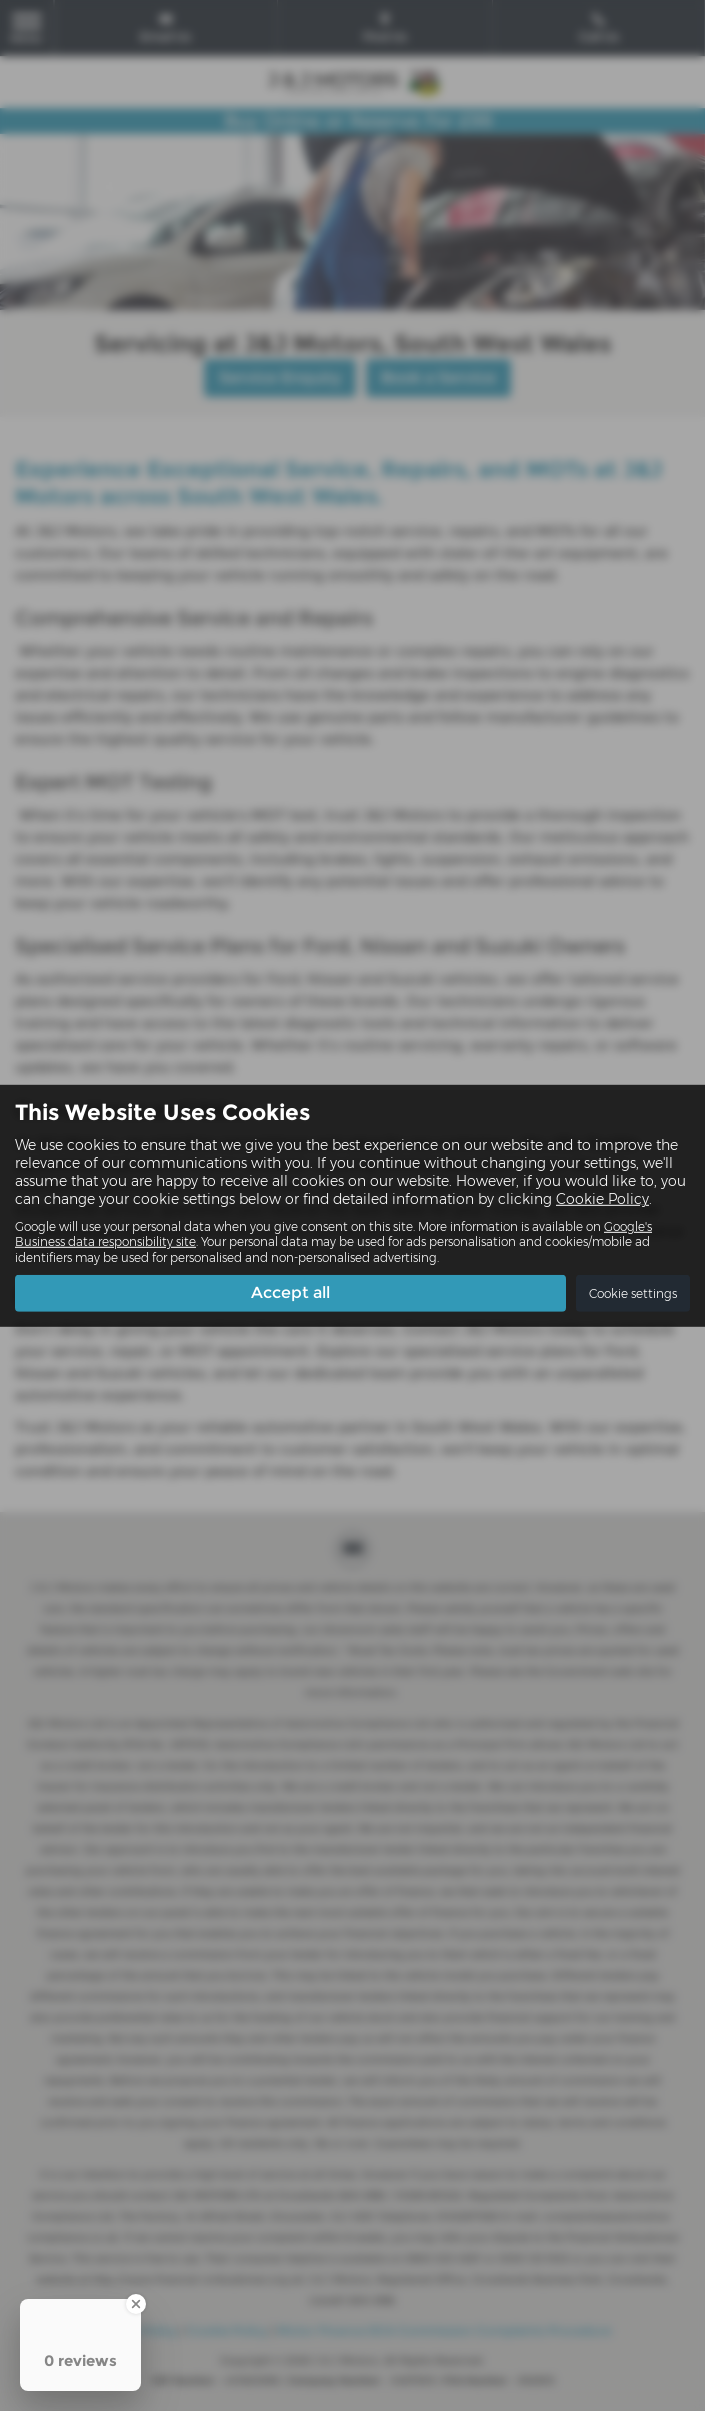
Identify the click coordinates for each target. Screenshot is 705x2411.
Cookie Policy (602, 1199)
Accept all (290, 1292)
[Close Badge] (136, 2304)
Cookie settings (633, 1293)
